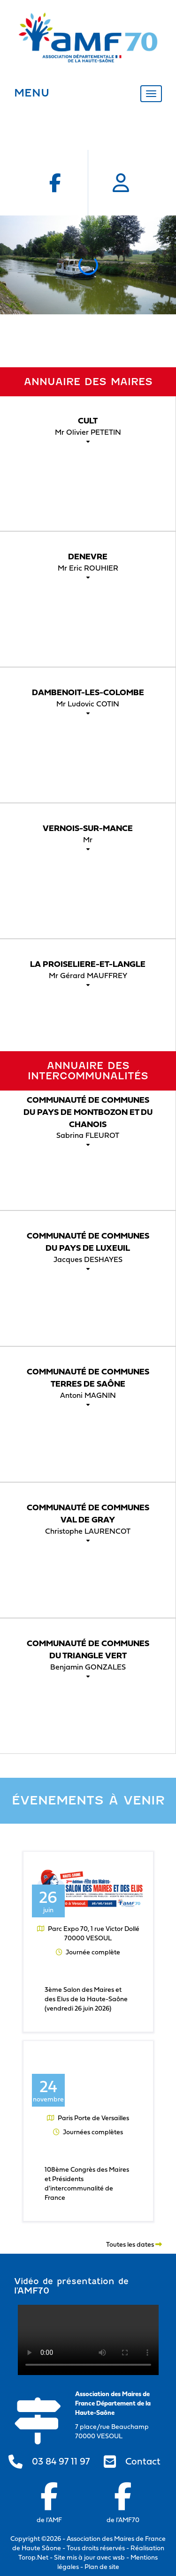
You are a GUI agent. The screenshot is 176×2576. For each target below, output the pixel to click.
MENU (31, 93)
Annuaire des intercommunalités (88, 1071)
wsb (119, 2557)
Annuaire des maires (88, 381)
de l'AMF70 (123, 2503)
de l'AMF (49, 2503)
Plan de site (101, 2566)
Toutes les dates (134, 2244)
